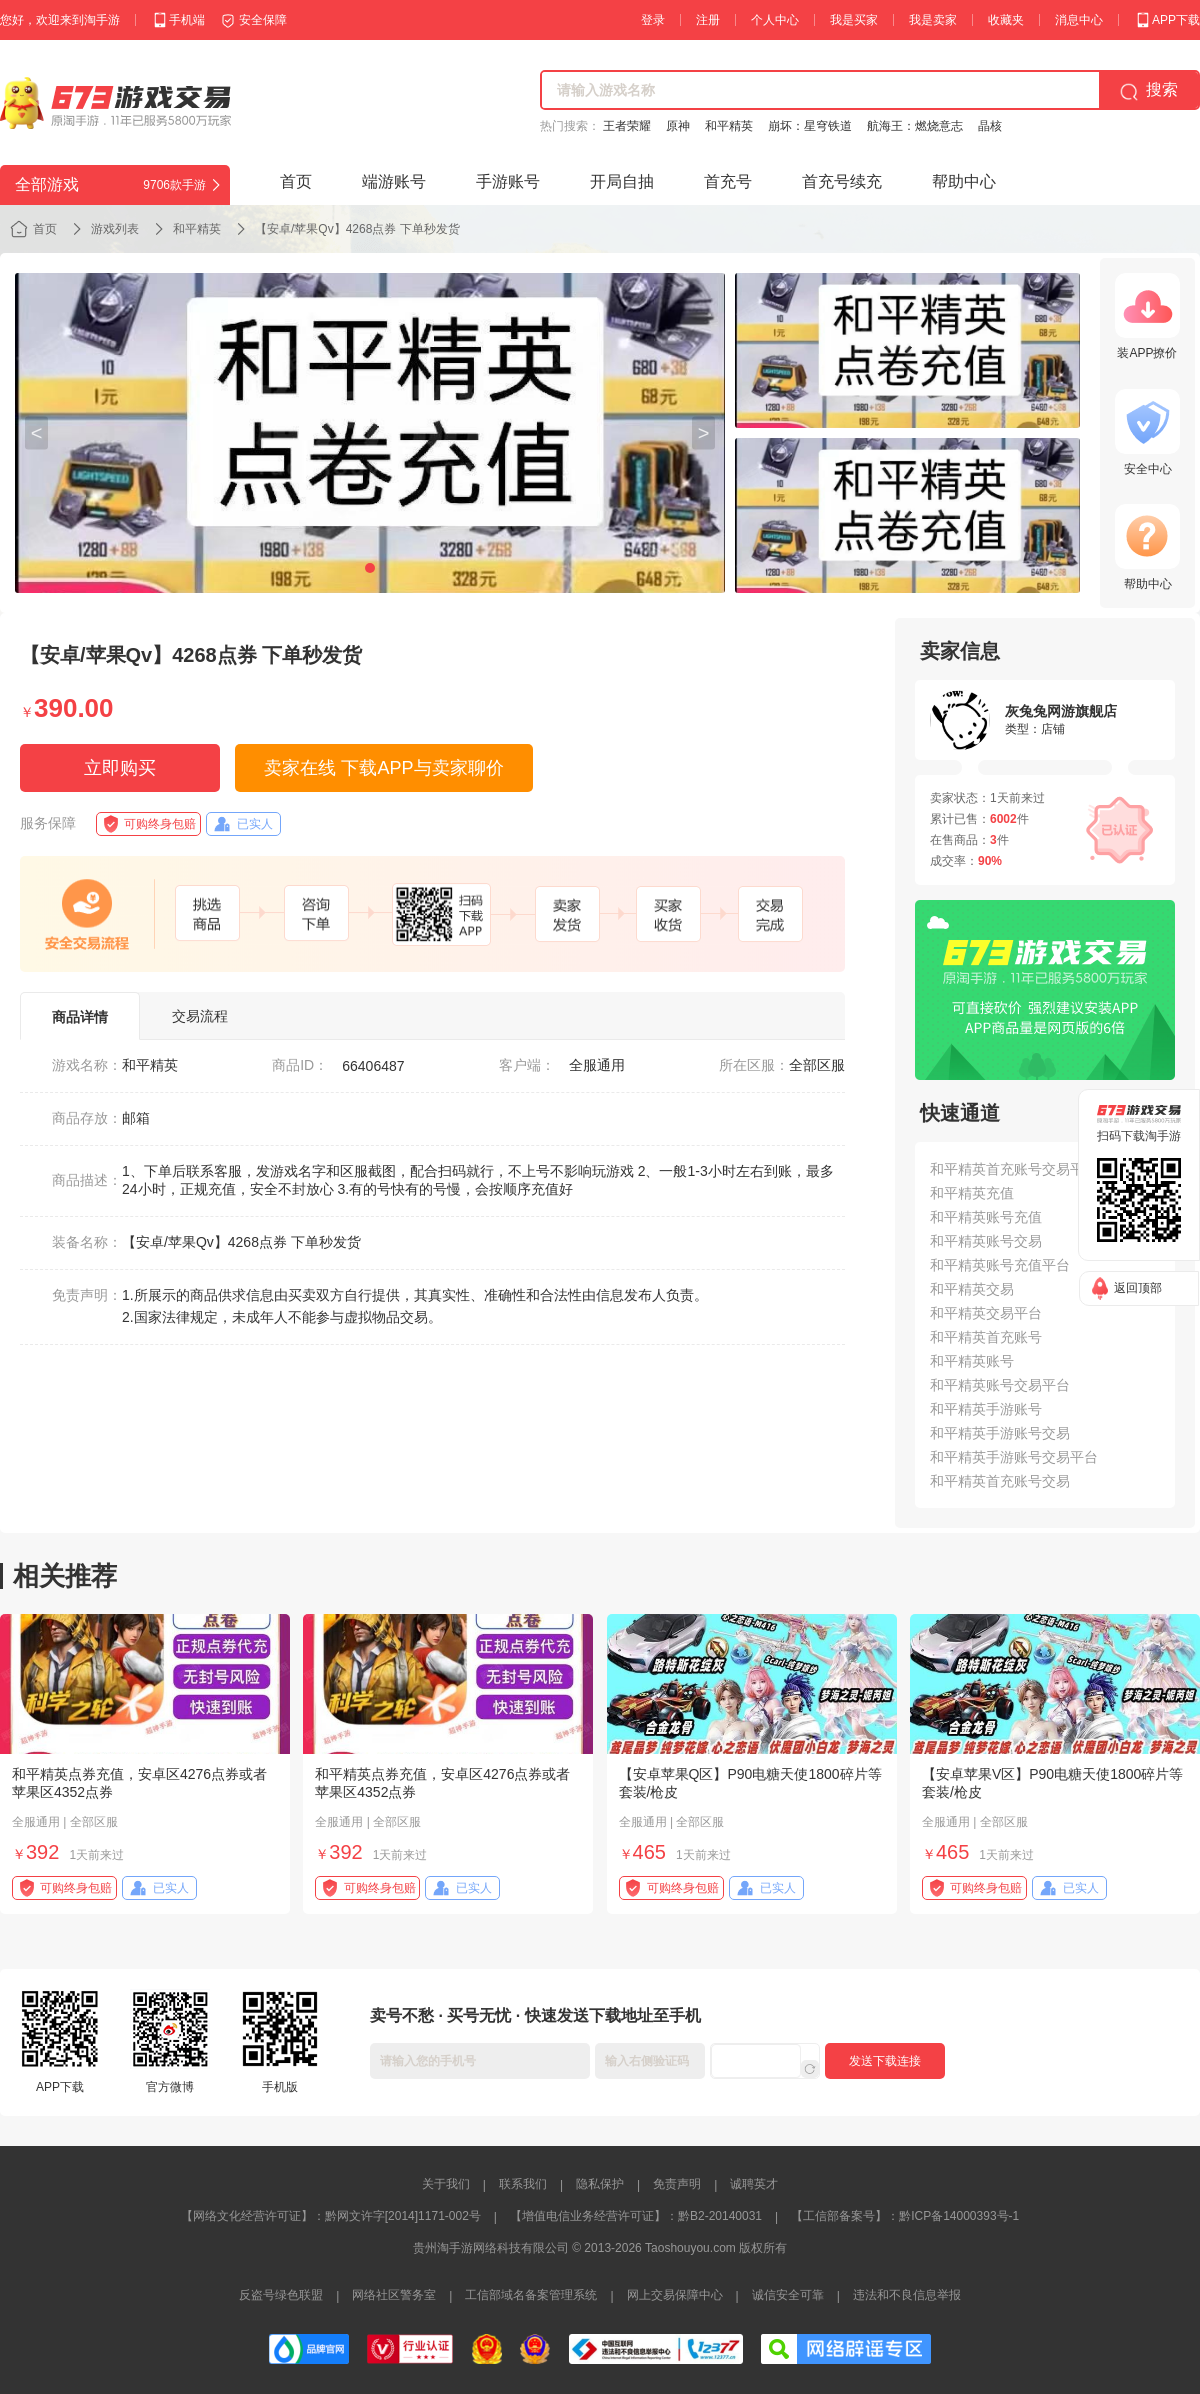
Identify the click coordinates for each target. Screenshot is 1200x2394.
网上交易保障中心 (675, 2295)
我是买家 (854, 20)
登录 (653, 20)
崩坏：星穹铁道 (810, 126)
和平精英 (729, 126)
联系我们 (523, 2184)
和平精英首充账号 (986, 1337)
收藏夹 (1006, 20)
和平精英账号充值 (986, 1217)
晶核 (990, 126)
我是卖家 (933, 20)
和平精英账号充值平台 (1000, 1265)
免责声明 (677, 2184)
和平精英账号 (972, 1361)
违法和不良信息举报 (907, 2295)
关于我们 (446, 2184)
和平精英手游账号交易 (1000, 1433)
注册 (708, 20)
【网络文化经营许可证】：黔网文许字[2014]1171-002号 (331, 2216)
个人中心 (775, 20)
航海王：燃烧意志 (915, 126)
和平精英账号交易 (986, 1241)
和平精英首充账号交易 (1000, 1481)
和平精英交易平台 (986, 1313)
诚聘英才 (754, 2184)
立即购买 (120, 768)
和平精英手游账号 (986, 1409)
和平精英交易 (972, 1289)
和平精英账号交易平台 (1000, 1385)
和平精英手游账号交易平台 (1014, 1457)
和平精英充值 (972, 1193)
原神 (678, 126)
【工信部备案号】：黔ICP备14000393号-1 (905, 2216)
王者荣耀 (627, 126)
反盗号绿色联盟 (281, 2295)
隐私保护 (600, 2184)
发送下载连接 (885, 2061)
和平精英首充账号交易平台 (1014, 1169)
